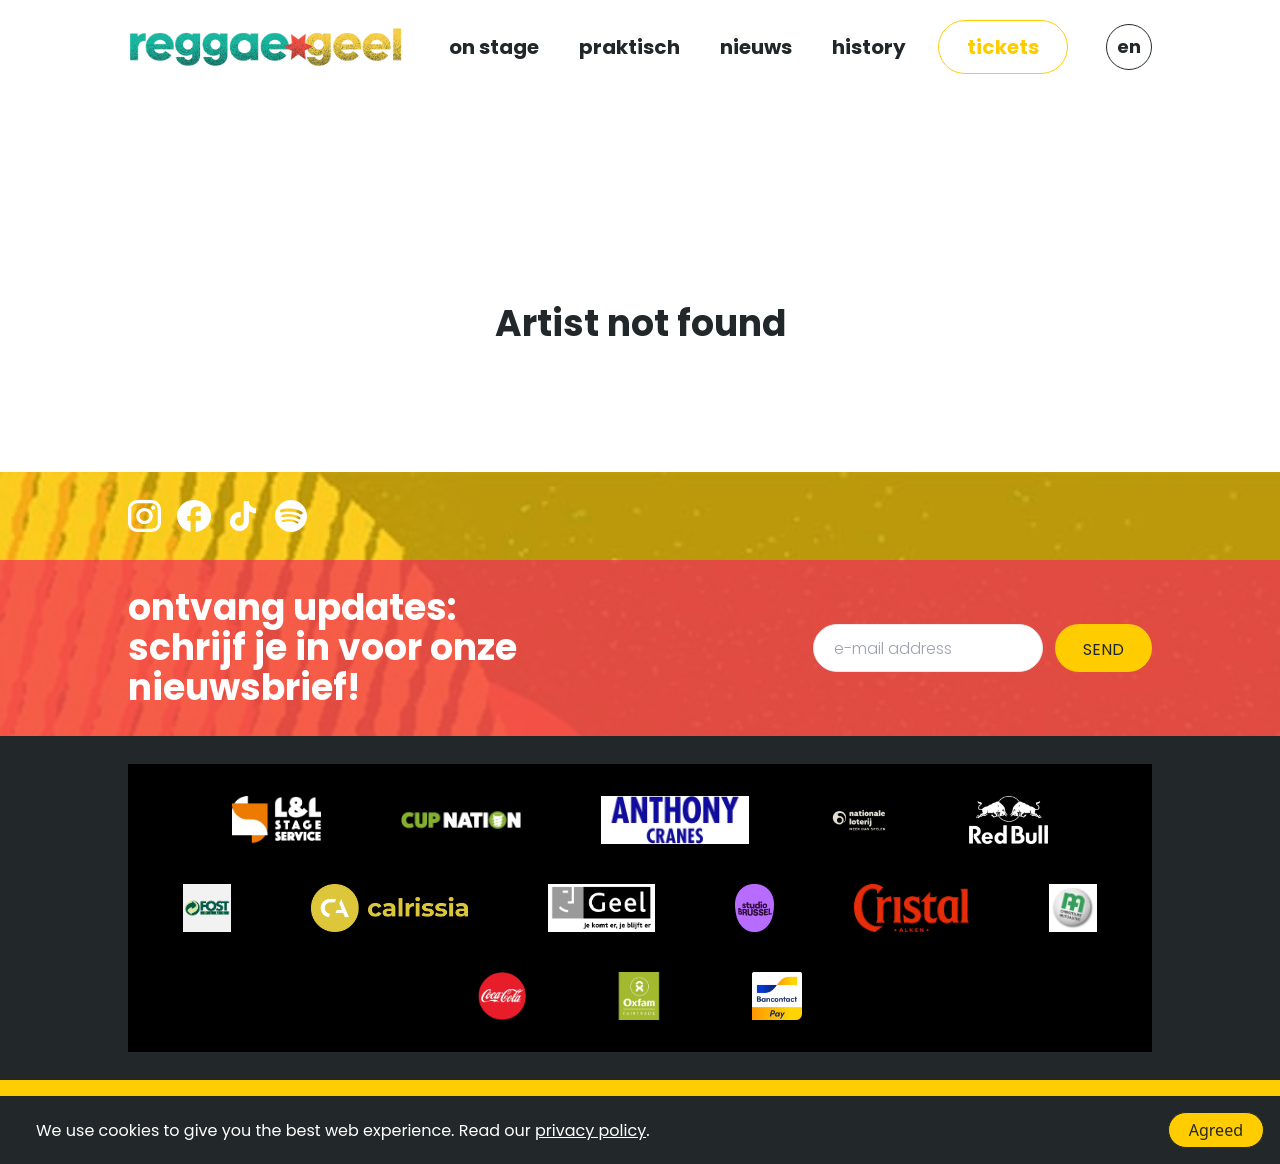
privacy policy (590, 1130)
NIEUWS (756, 47)
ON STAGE (494, 47)
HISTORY (869, 47)
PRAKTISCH (629, 47)
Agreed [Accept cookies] (1216, 1130)
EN (1129, 46)
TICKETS (1003, 47)
